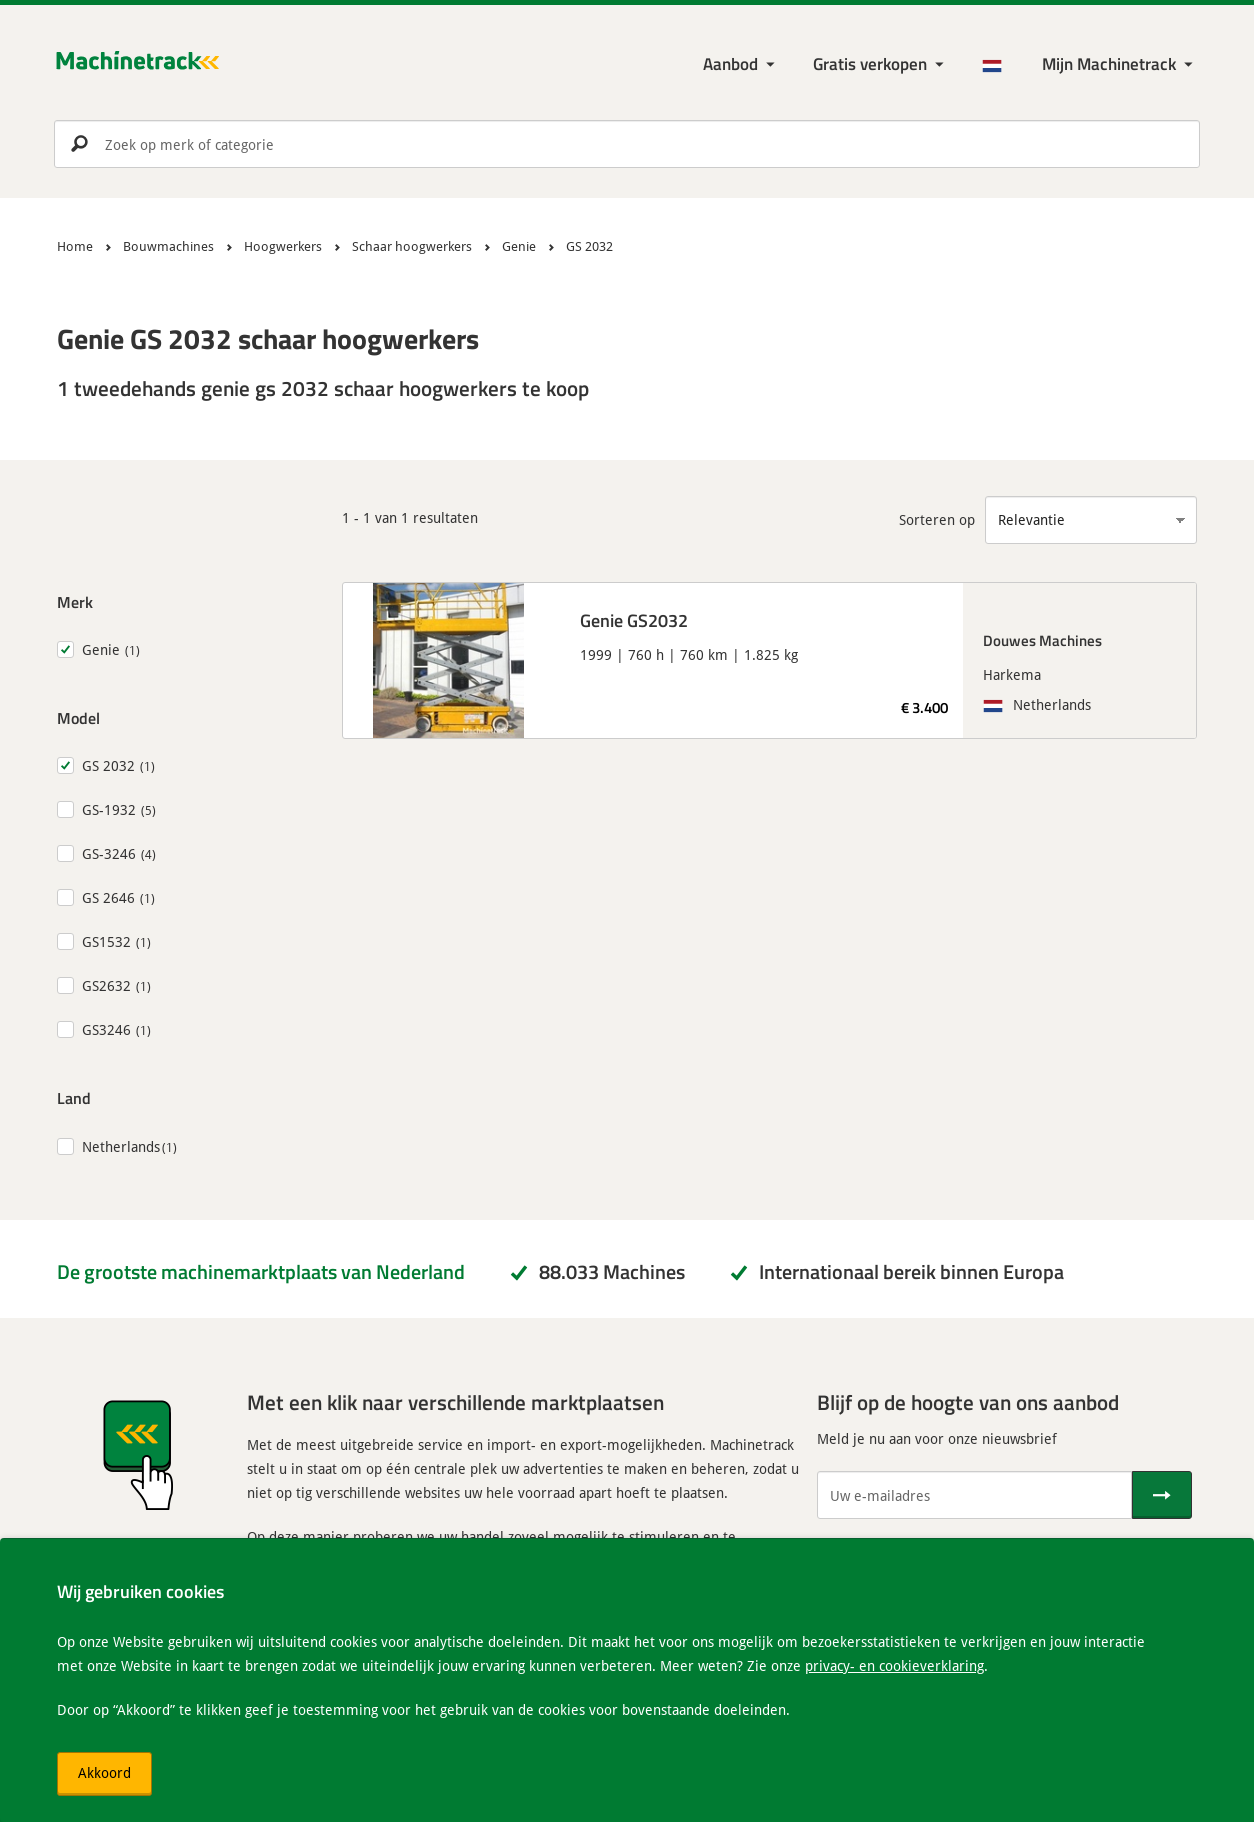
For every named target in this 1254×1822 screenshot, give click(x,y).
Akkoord (104, 1772)
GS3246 (106, 1029)
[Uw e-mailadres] (974, 1495)
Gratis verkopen (870, 63)
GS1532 (106, 941)
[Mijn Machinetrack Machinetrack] (1119, 64)
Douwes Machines (1042, 640)
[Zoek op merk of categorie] (627, 144)
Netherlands (121, 1146)
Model (78, 717)
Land (74, 1097)
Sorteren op (937, 519)
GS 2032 (108, 765)
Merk (75, 601)
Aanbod (730, 63)
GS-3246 (109, 853)
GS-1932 (109, 809)
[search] (627, 144)
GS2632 (106, 985)
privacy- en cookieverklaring (894, 1665)
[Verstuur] (1162, 1495)
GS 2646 (108, 897)
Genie (101, 649)
